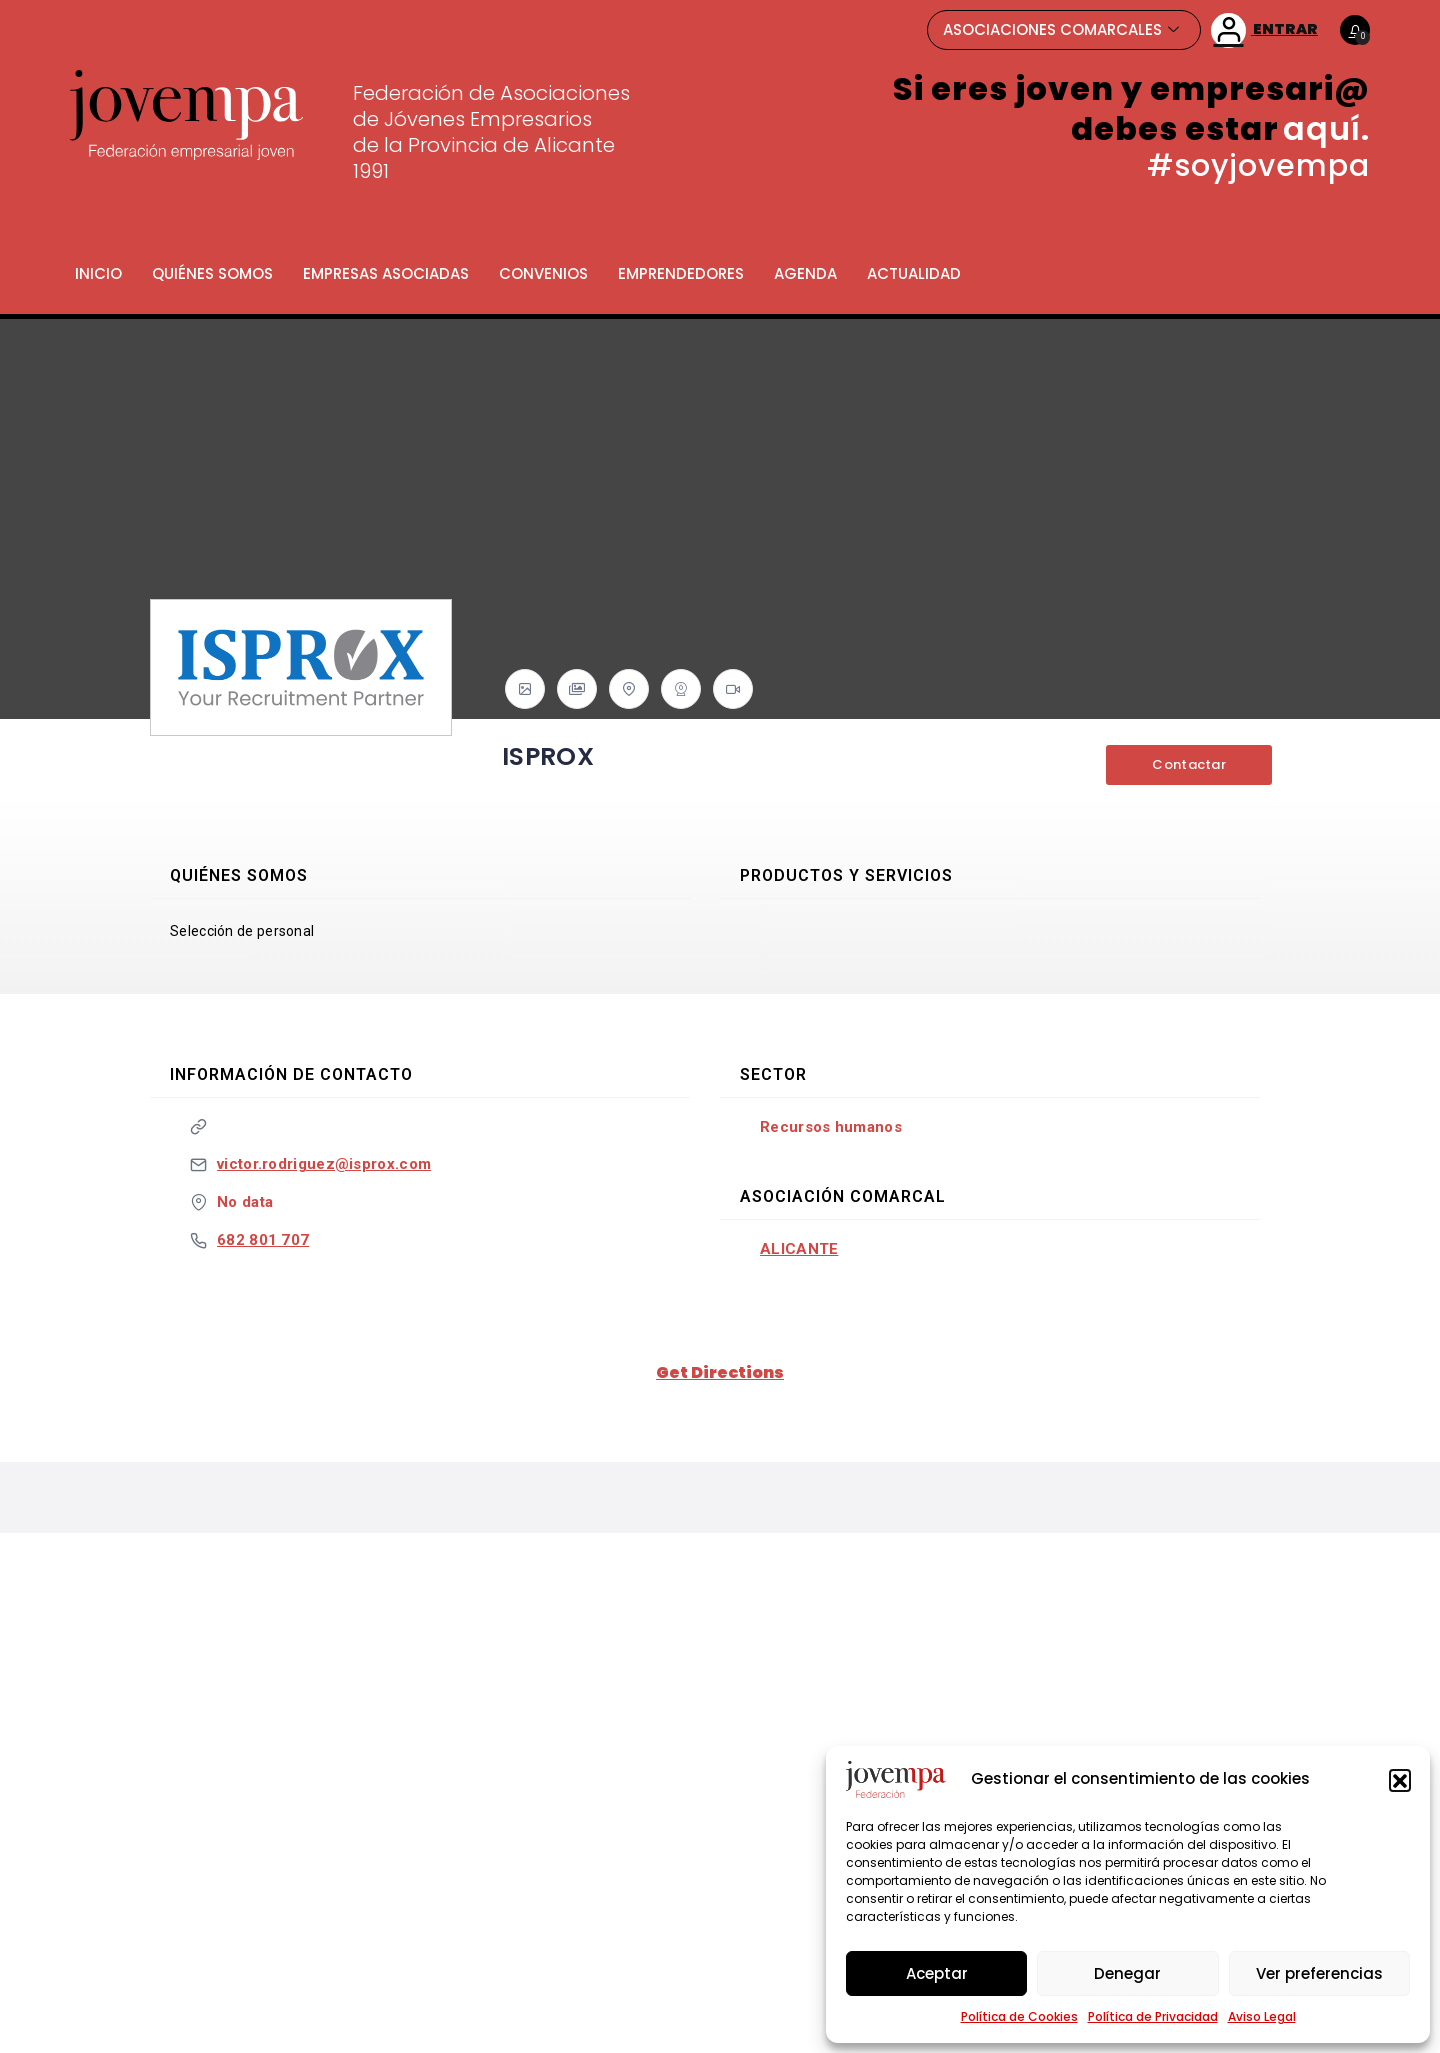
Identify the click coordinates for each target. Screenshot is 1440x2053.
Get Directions (720, 1372)
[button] (1400, 1780)
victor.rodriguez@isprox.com (324, 1164)
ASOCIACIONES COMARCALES (1061, 29)
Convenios (543, 273)
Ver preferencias (1319, 1973)
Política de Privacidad (1153, 2016)
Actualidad (914, 273)
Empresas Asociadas (386, 273)
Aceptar (937, 1973)
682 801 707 (263, 1240)
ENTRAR (1264, 30)
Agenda (805, 273)
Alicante (799, 1249)
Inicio (98, 273)
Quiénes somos (212, 273)
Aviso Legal (1262, 2016)
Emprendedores (681, 273)
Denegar (1127, 1973)
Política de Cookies (1019, 2016)
